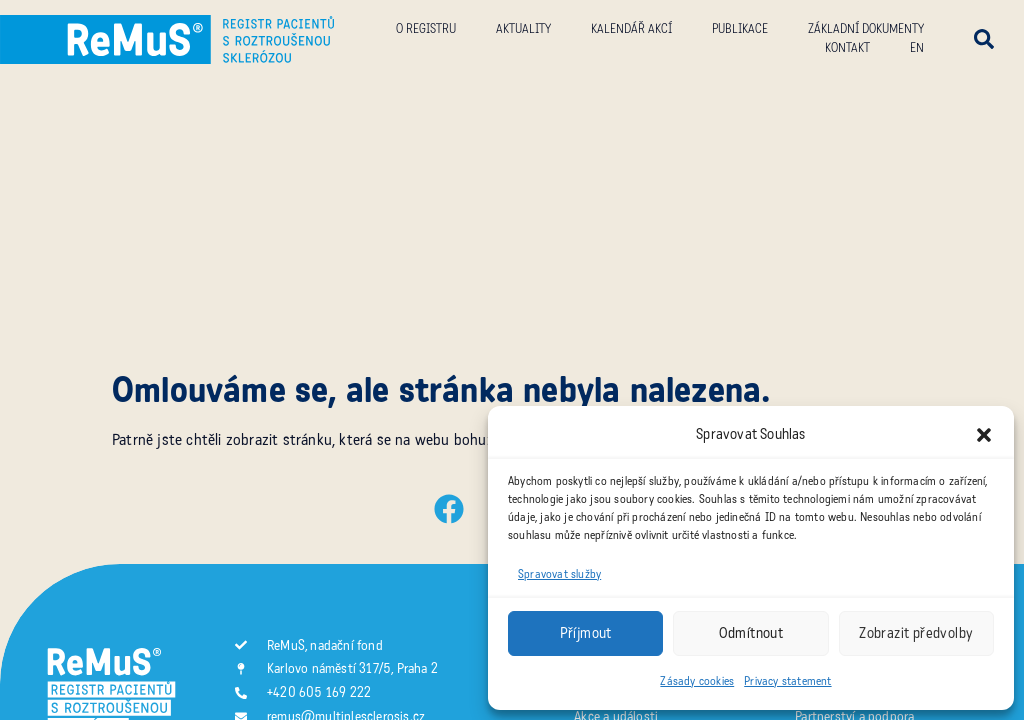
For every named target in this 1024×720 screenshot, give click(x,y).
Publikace (740, 29)
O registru (426, 29)
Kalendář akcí (631, 29)
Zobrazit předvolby (916, 633)
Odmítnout (751, 633)
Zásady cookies (697, 681)
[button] (984, 435)
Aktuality (523, 29)
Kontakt (847, 48)
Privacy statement (787, 681)
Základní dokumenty (866, 29)
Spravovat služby (559, 574)
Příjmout (586, 633)
